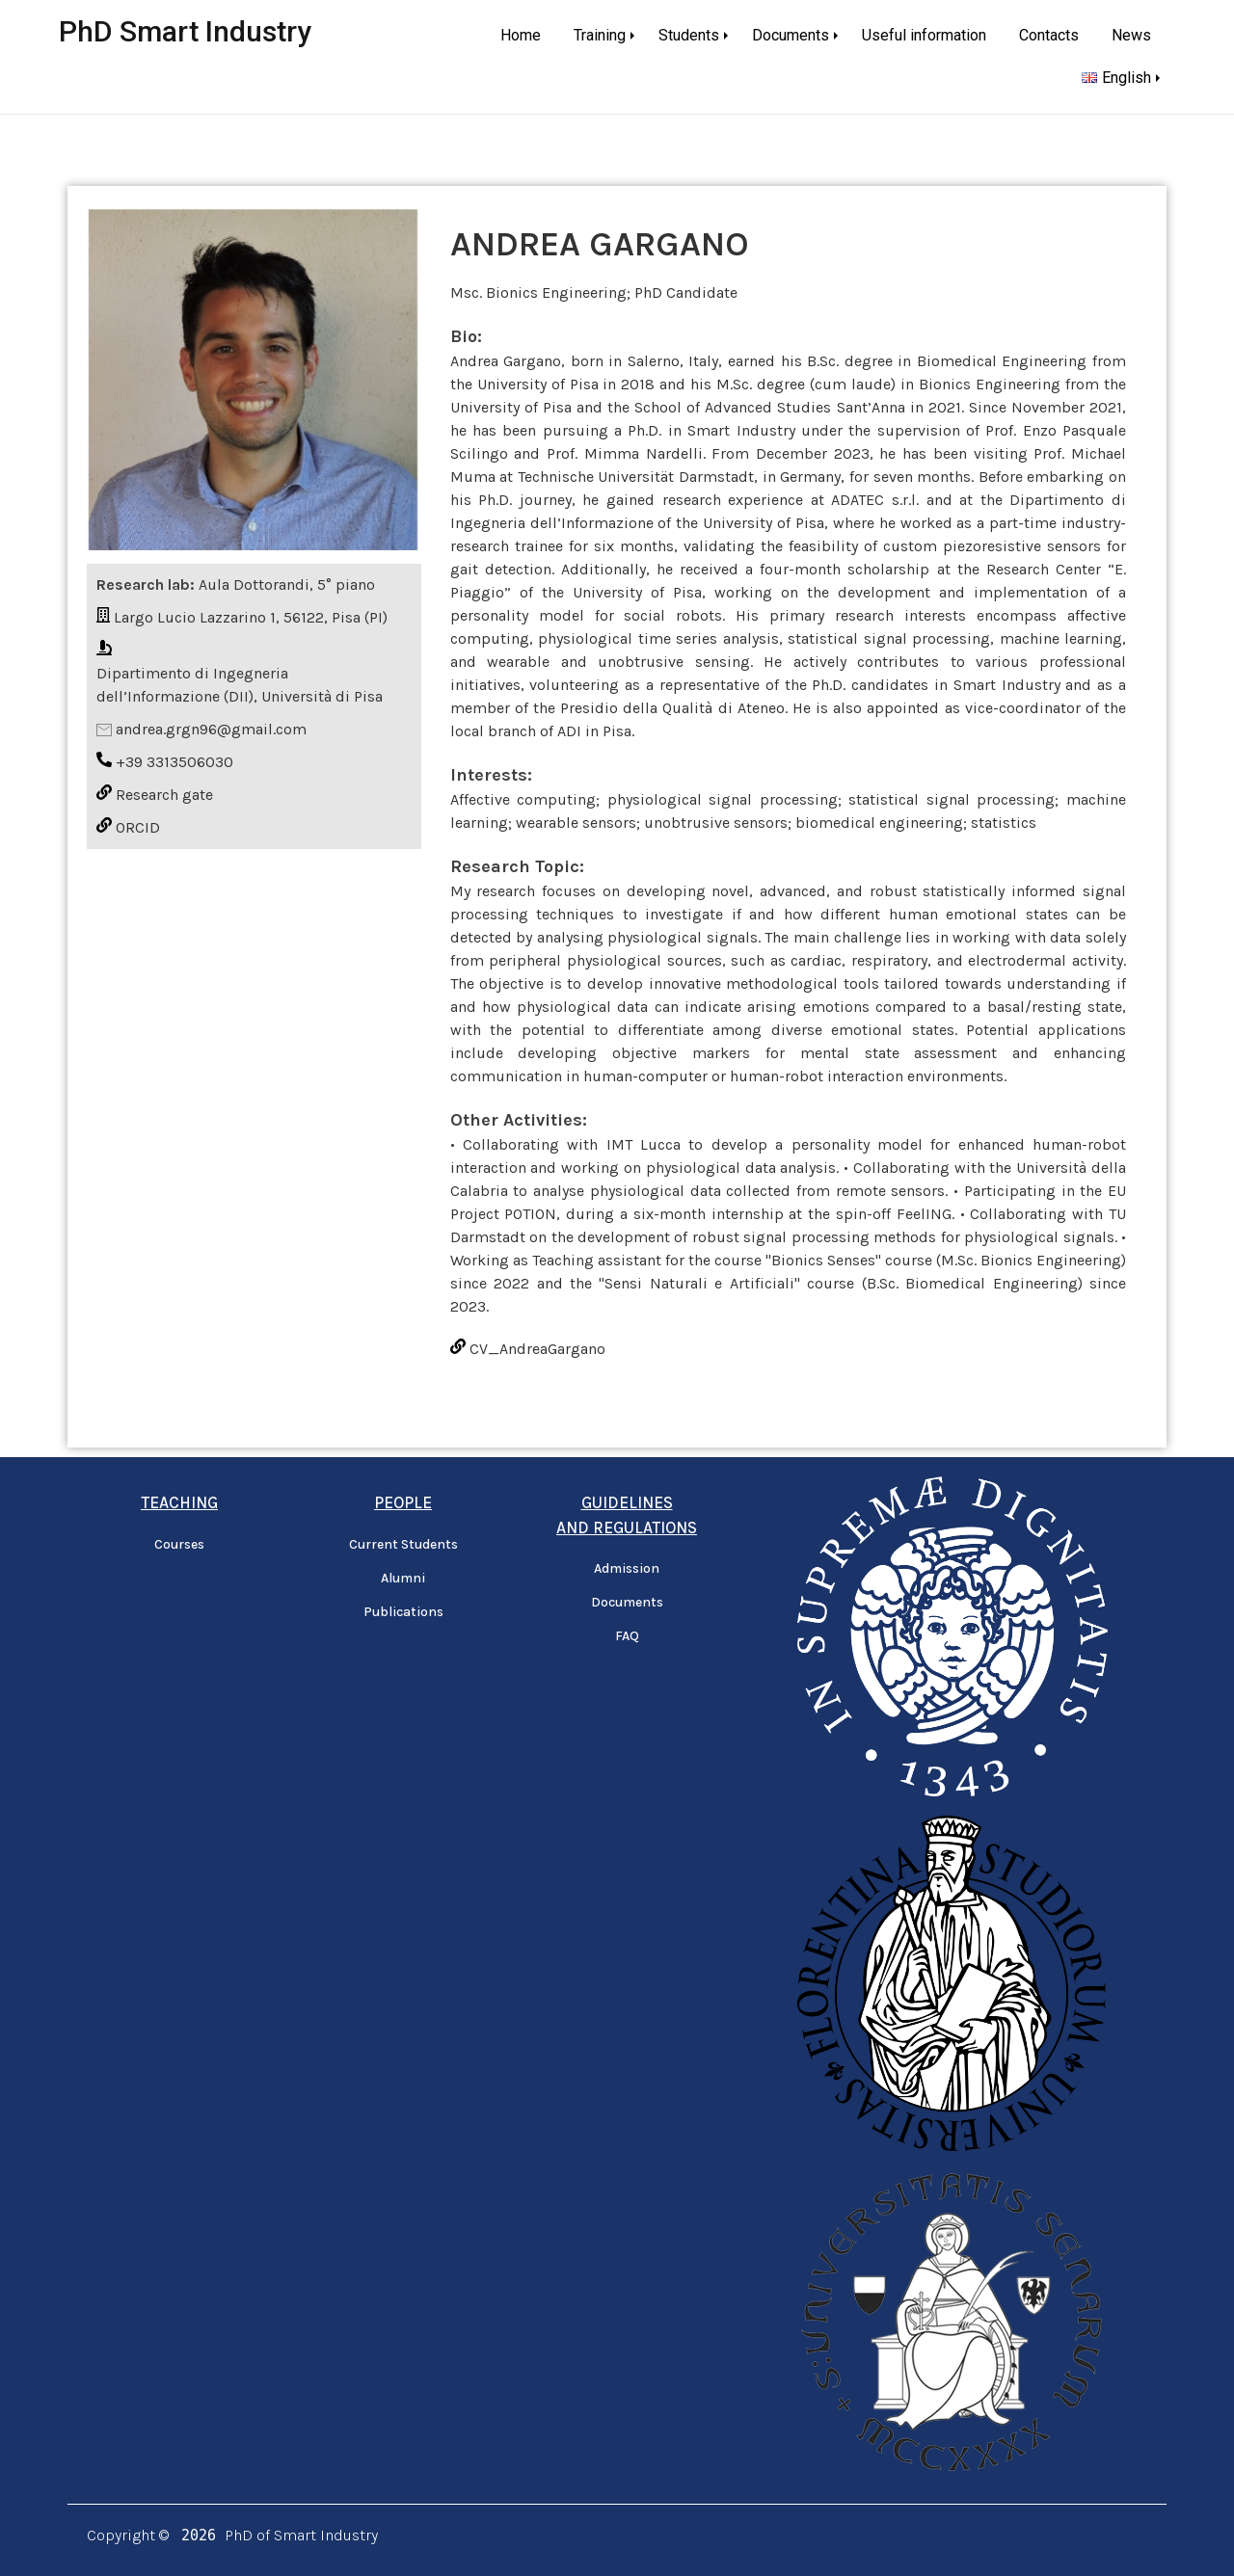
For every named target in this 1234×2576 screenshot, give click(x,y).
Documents (790, 35)
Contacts (1049, 35)
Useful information (924, 35)
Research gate (164, 794)
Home (520, 35)
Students (688, 35)
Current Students (403, 1544)
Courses (179, 1544)
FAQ (627, 1636)
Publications (403, 1612)
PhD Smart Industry (185, 31)
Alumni (403, 1578)
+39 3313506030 (174, 762)
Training (600, 35)
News (1131, 35)
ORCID (138, 827)
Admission (626, 1568)
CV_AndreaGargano (537, 1349)
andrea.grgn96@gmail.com (211, 729)
